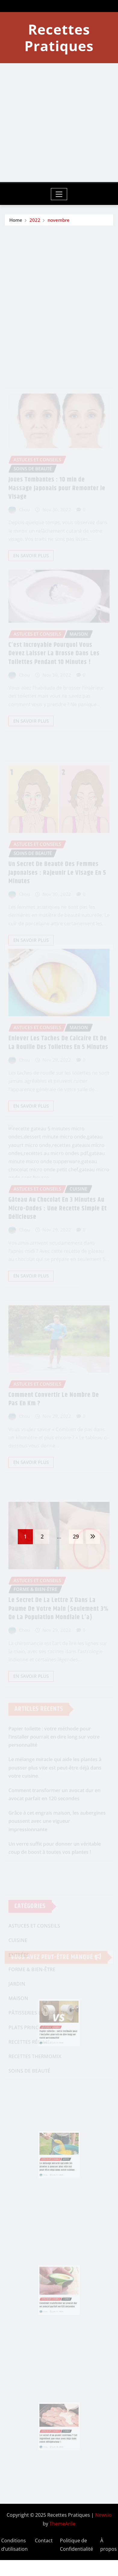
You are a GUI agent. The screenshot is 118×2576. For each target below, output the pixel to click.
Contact (44, 2540)
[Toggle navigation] (59, 194)
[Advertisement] (56, 122)
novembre (59, 221)
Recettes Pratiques (59, 37)
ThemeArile (62, 2523)
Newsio (103, 2515)
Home (15, 221)
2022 (35, 221)
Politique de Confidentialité (76, 2545)
